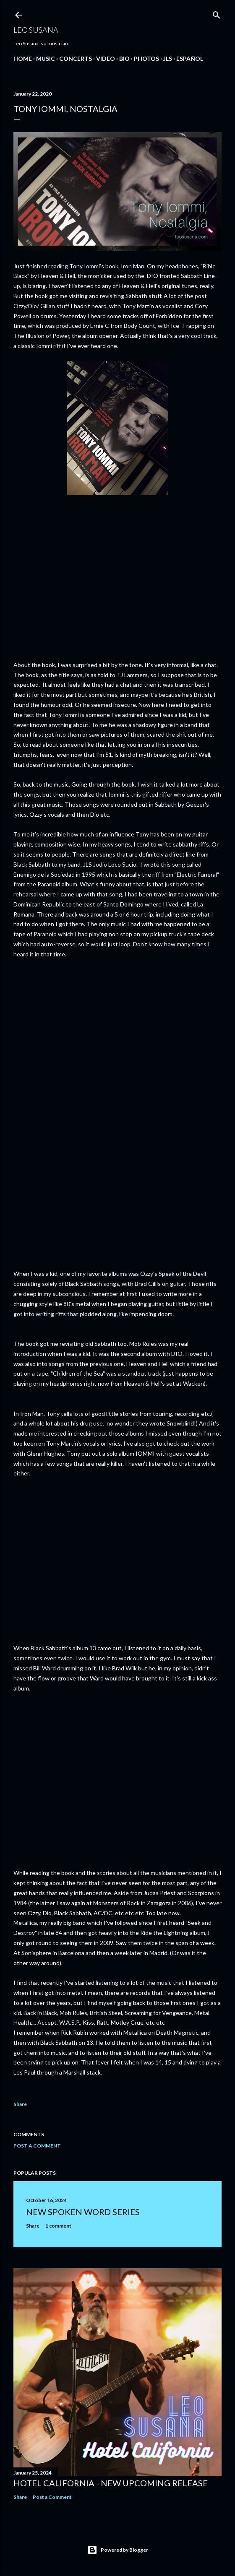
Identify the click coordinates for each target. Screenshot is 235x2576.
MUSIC (45, 58)
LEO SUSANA (35, 29)
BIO (124, 58)
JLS (167, 58)
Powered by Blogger (117, 2550)
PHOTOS (146, 58)
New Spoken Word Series (83, 2212)
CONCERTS (75, 58)
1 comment (58, 2226)
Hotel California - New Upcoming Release (110, 2483)
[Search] (217, 13)
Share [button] (20, 2104)
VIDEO (105, 58)
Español (189, 58)
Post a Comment (37, 2145)
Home (22, 58)
